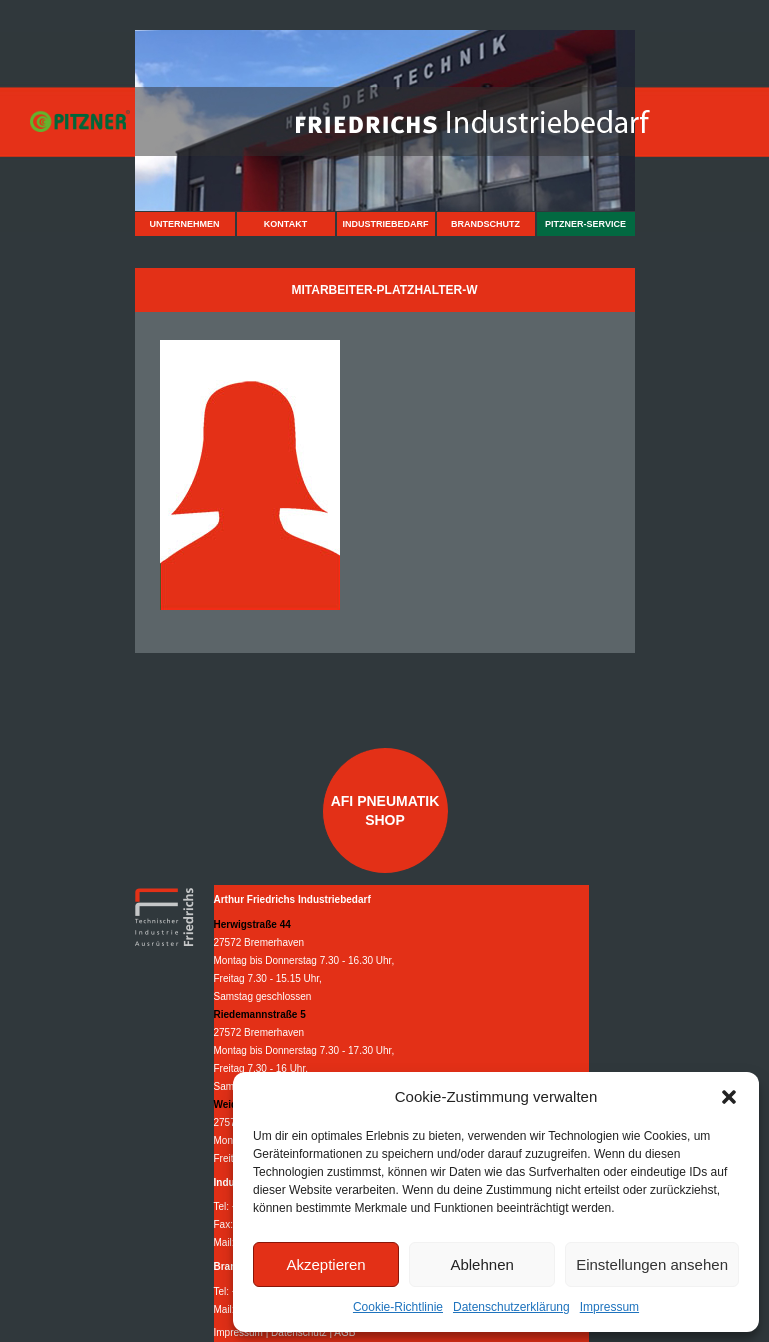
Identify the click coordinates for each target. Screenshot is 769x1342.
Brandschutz (485, 224)
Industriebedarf (385, 224)
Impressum (609, 1307)
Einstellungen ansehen (652, 1264)
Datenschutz (299, 1332)
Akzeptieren (325, 1264)
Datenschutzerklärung (511, 1307)
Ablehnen (481, 1264)
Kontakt (285, 224)
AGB (344, 1332)
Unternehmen (184, 224)
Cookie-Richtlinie (398, 1307)
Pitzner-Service (585, 224)
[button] (729, 1097)
